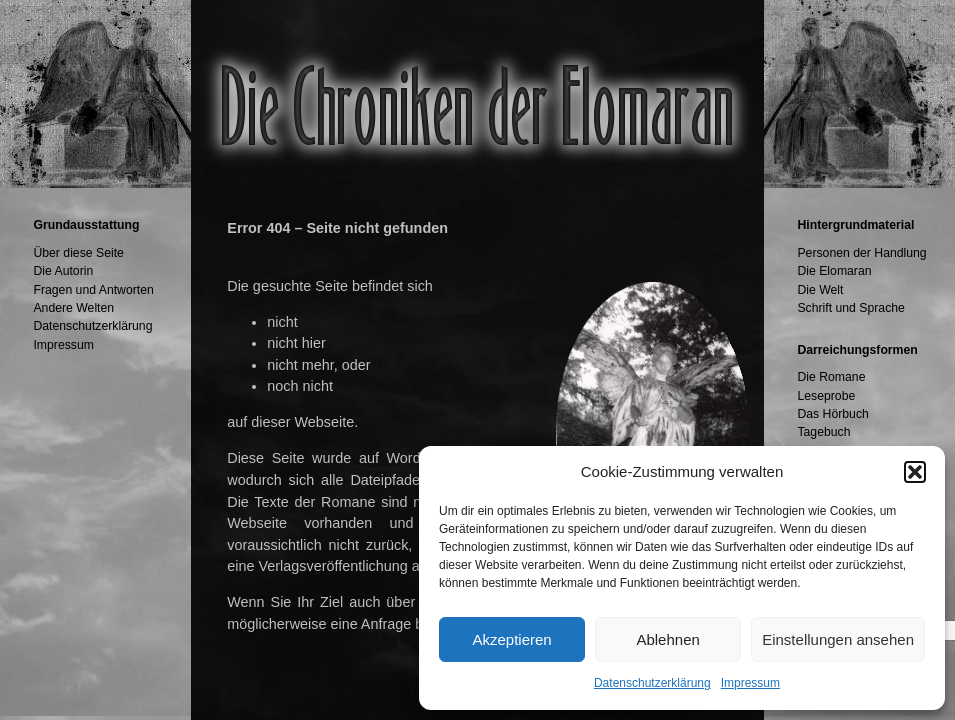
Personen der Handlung (861, 253)
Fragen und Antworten (93, 290)
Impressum (750, 683)
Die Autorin (63, 271)
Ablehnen (667, 639)
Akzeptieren (511, 639)
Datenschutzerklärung (652, 683)
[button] (915, 472)
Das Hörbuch (832, 414)
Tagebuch (823, 432)
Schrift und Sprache (850, 308)
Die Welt (820, 290)
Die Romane (831, 377)
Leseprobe (826, 396)
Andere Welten (73, 308)
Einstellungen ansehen (838, 639)
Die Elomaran (834, 271)
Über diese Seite (78, 253)
